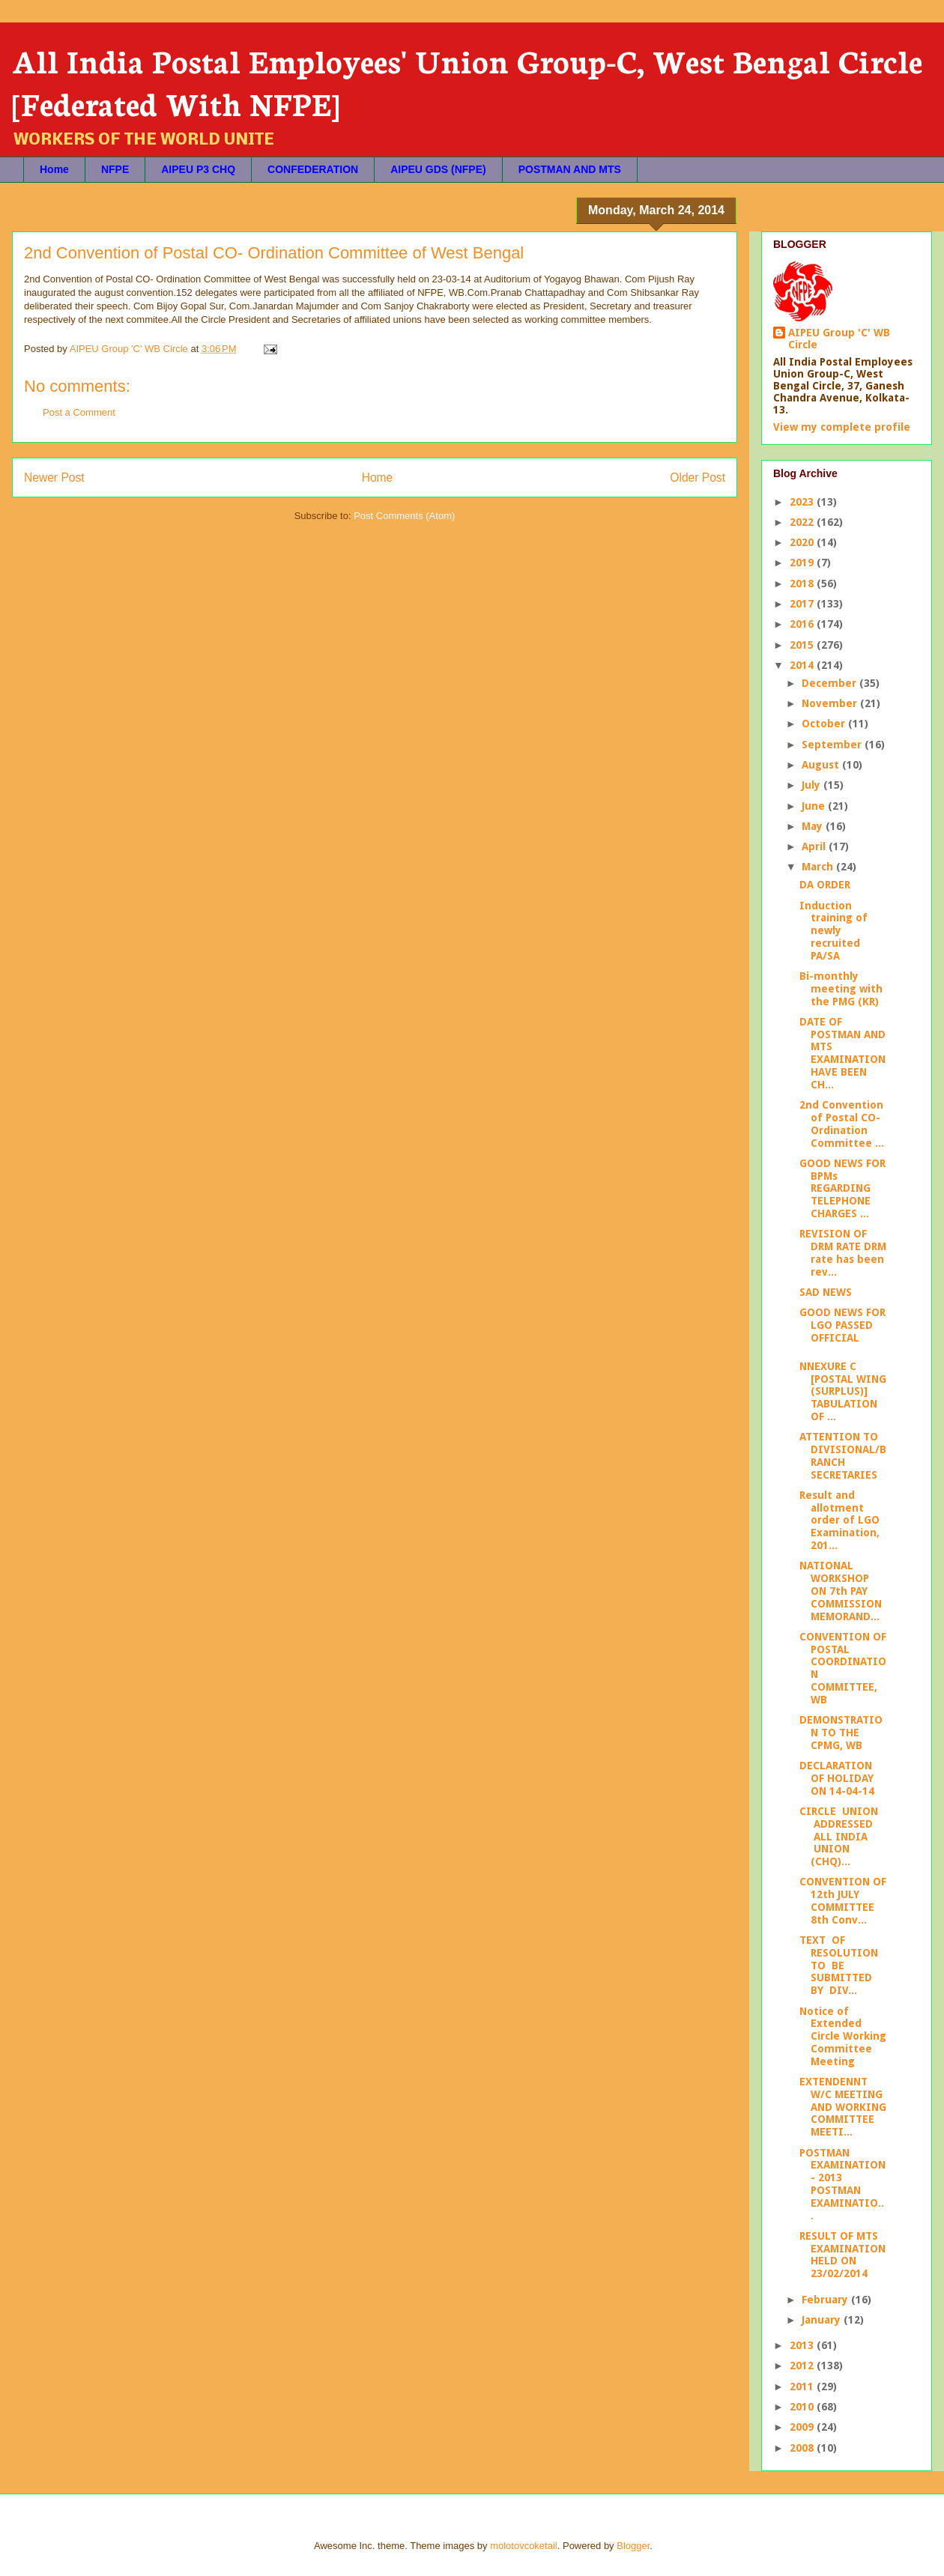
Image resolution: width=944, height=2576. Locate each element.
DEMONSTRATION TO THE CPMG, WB (841, 1732)
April (815, 846)
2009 (803, 2427)
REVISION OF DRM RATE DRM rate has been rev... (842, 1252)
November (831, 703)
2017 (803, 604)
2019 (803, 563)
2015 (803, 645)
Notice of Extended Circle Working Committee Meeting (842, 2036)
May (814, 826)
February (826, 2300)
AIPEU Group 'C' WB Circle (839, 339)
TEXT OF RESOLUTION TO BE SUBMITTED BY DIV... (840, 1965)
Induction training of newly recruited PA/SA (833, 931)
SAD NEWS (825, 1292)
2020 (803, 542)
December (830, 683)
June (815, 806)
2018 (803, 584)
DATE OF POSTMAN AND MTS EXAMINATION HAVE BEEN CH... (842, 1053)
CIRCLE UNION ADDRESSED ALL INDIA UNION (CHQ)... (838, 1836)
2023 (803, 502)
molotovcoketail (523, 2545)
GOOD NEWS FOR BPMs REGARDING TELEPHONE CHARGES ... (842, 1188)
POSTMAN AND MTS (569, 169)
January (823, 2320)
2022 (803, 522)
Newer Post (54, 477)
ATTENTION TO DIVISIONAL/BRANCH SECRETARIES (842, 1455)
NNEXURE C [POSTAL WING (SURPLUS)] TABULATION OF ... (842, 1391)
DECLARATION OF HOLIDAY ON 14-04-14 (836, 1778)
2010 (803, 2407)
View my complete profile (841, 427)
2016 (803, 624)
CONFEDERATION (312, 169)
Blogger (633, 2545)
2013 (803, 2345)
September (833, 745)
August (822, 765)
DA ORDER (824, 885)
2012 (803, 2366)
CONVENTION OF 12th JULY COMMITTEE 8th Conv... (842, 1900)
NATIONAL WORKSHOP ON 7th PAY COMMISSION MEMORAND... (840, 1591)
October (825, 724)
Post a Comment (79, 412)
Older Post (697, 477)
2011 (803, 2386)
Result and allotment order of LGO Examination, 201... (839, 1520)
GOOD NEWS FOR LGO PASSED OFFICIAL (842, 1325)
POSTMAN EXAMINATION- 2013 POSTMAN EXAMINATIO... (842, 2184)
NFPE (115, 169)
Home (54, 169)
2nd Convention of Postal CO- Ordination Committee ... (841, 1123)
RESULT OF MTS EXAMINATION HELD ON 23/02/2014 (842, 2254)
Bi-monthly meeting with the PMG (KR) (841, 988)
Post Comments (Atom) (404, 515)
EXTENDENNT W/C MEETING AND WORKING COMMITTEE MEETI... (842, 2107)
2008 (803, 2448)
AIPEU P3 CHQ (198, 169)
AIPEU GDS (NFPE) (438, 169)
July (812, 785)
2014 (803, 665)
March (819, 867)
